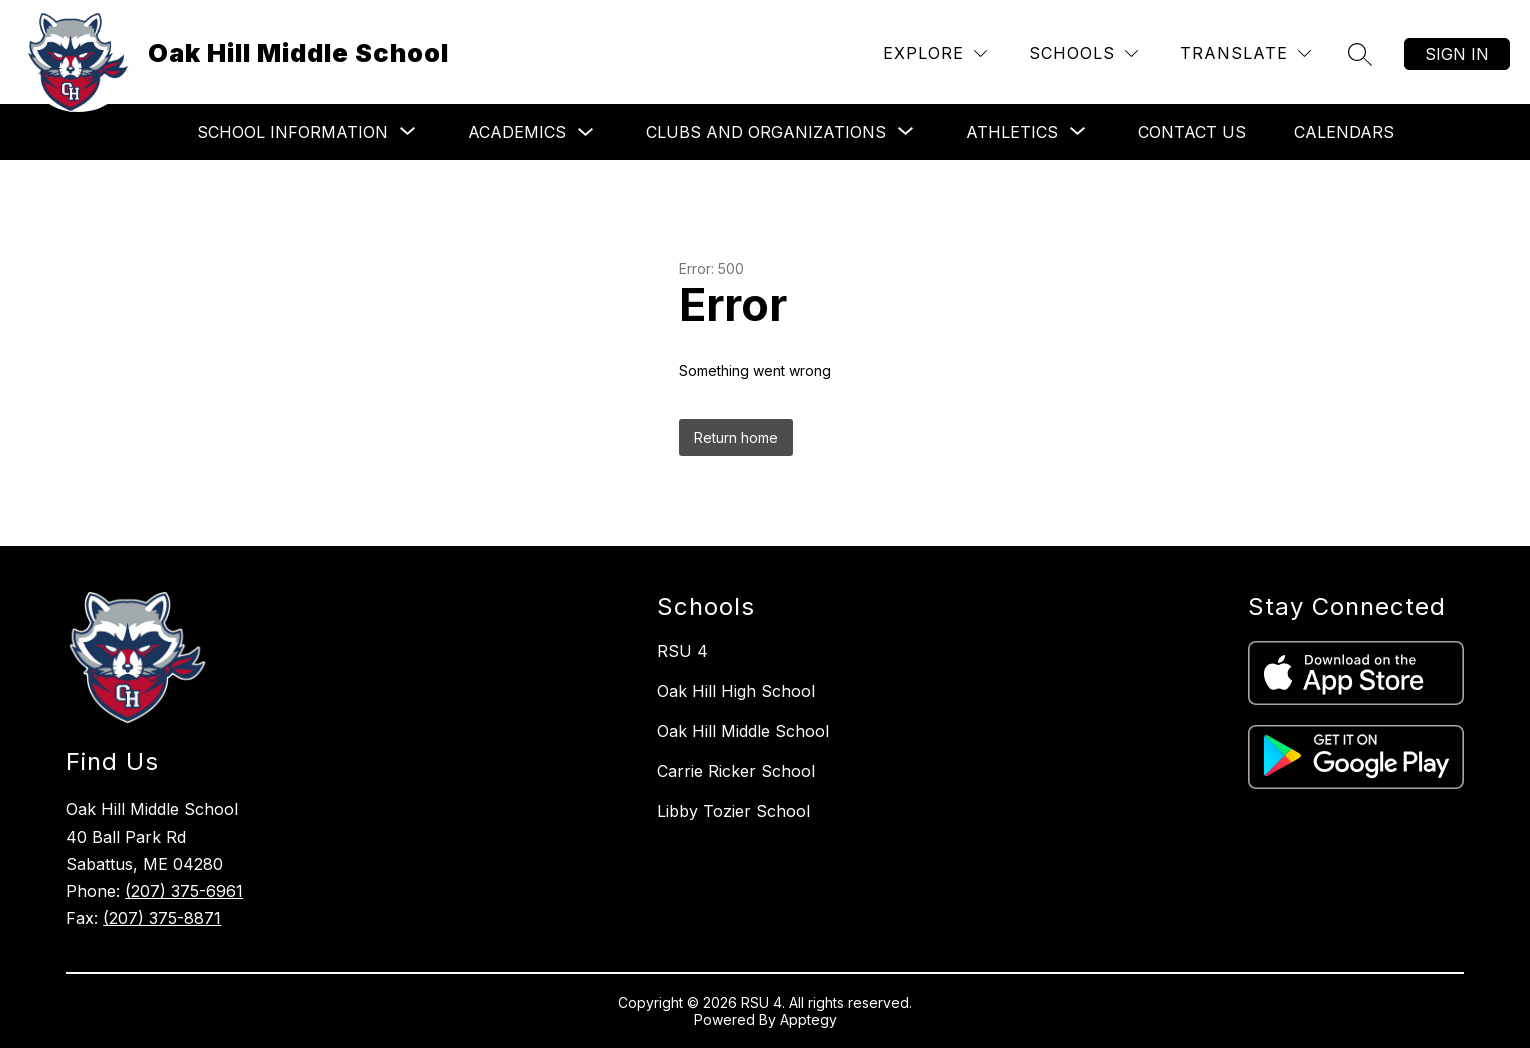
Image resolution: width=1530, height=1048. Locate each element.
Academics (517, 132)
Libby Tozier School (733, 811)
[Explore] (935, 53)
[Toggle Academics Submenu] (586, 132)
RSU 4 (682, 651)
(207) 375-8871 (162, 918)
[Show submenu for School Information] (292, 132)
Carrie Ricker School (736, 771)
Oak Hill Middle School (743, 731)
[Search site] (1360, 54)
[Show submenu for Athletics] (1012, 132)
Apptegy (808, 1019)
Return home (736, 437)
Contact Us (1192, 132)
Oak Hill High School (736, 691)
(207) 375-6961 (184, 891)
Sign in (1457, 54)
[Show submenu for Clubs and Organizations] (766, 132)
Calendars (1344, 132)
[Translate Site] (1245, 53)
